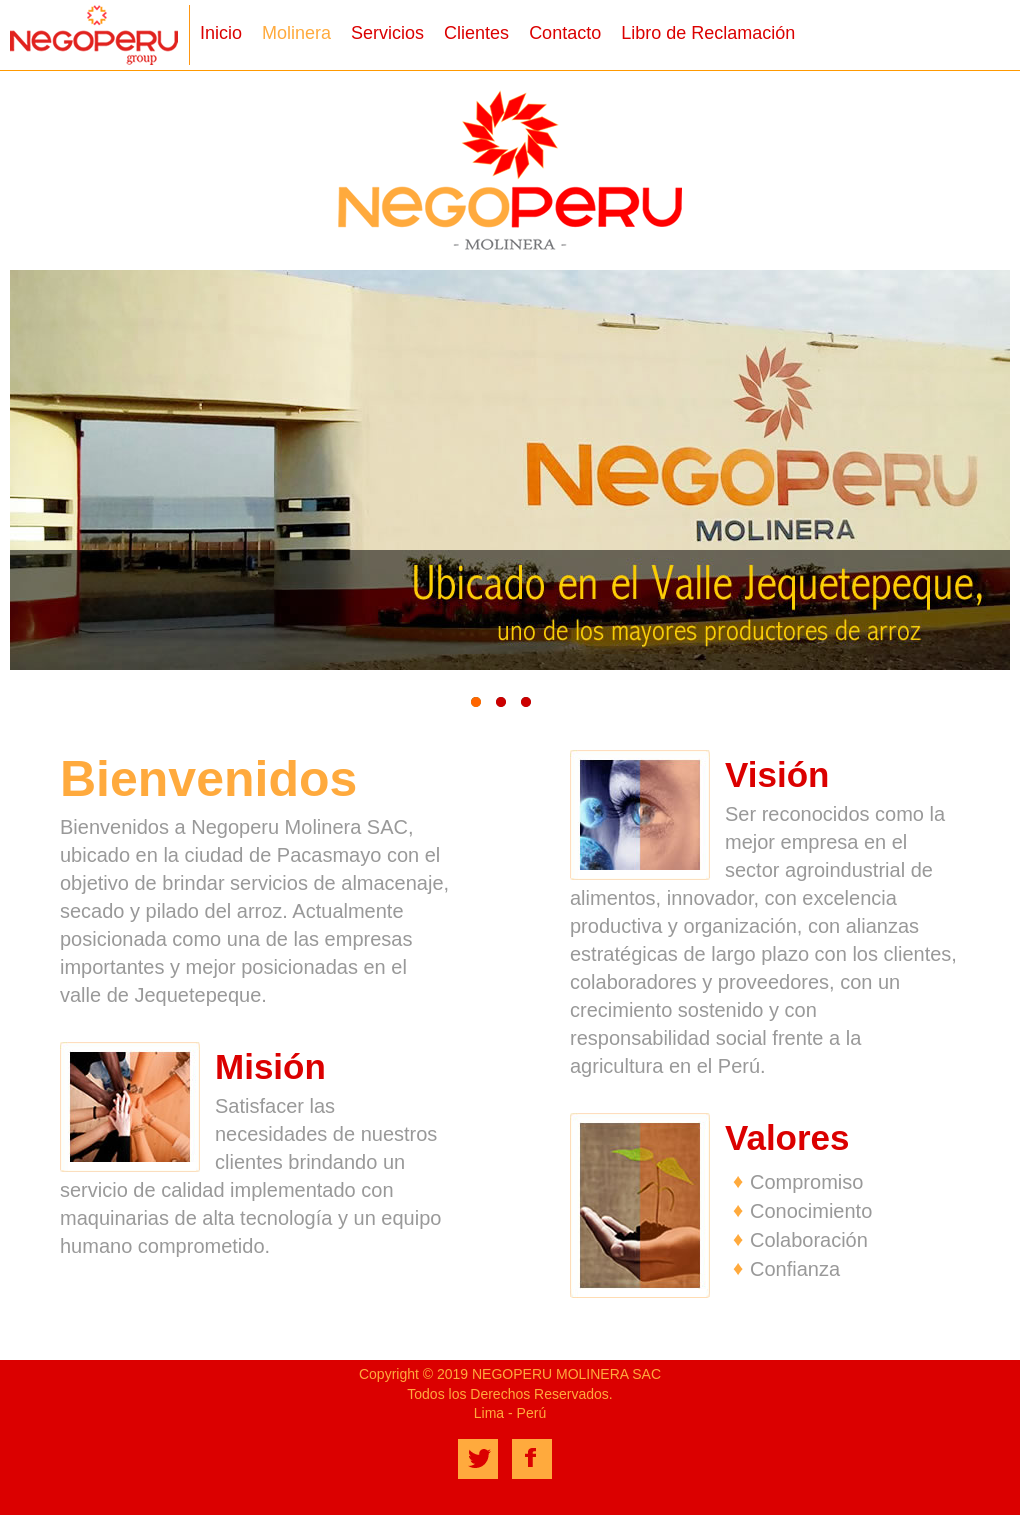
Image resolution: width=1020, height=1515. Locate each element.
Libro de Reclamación (708, 33)
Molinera (296, 33)
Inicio (221, 33)
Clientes (476, 33)
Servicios (387, 33)
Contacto (565, 33)
